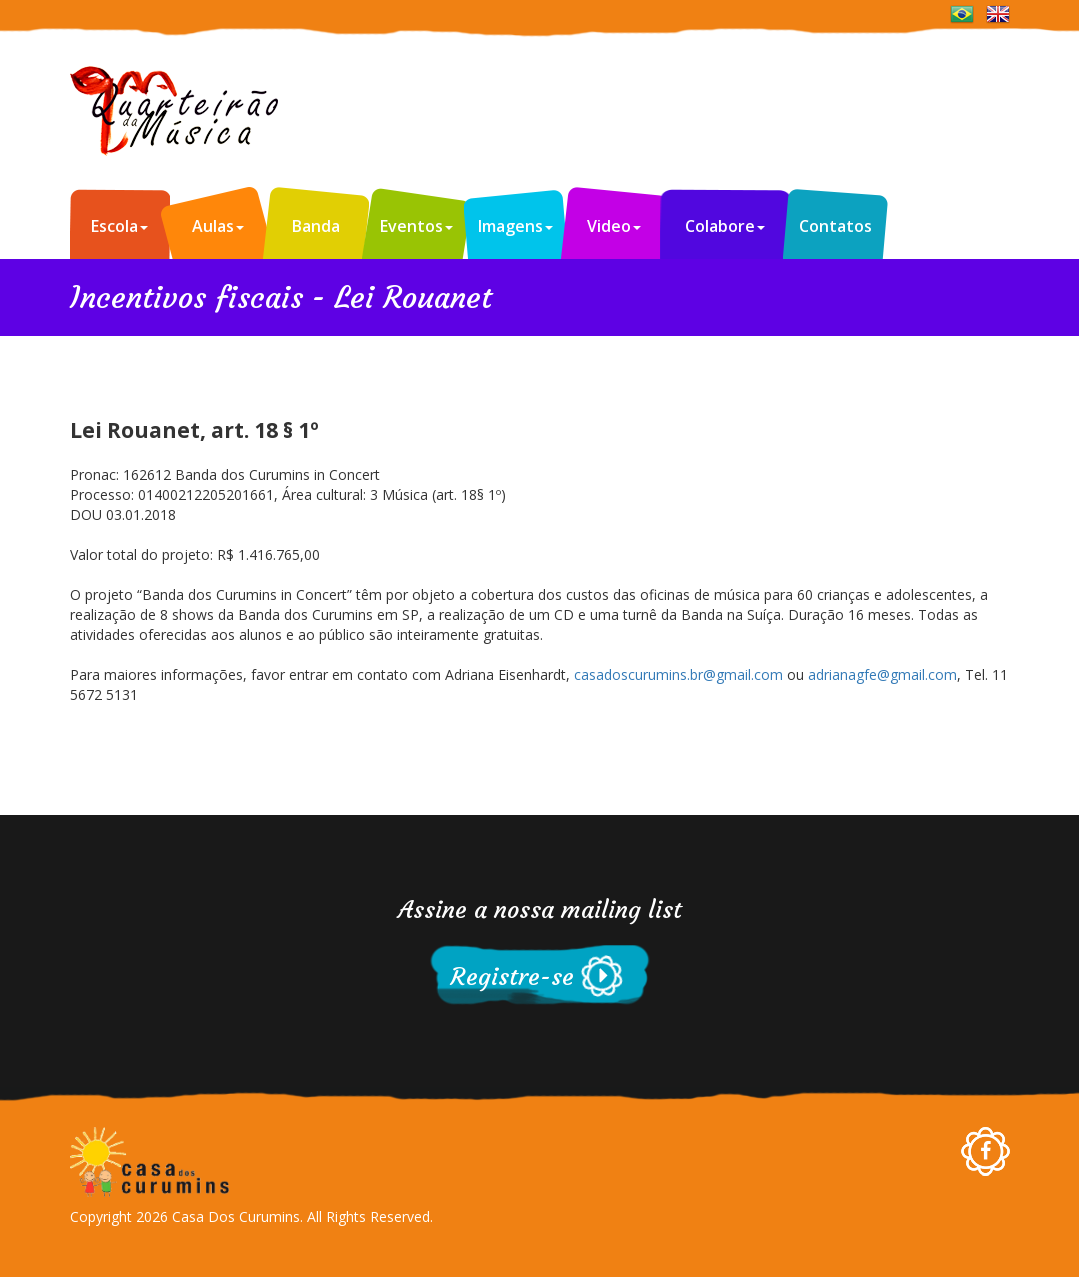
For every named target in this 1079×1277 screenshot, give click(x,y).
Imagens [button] (515, 226)
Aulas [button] (218, 226)
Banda (316, 226)
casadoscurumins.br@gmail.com (678, 674)
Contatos (835, 226)
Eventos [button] (416, 226)
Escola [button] (119, 226)
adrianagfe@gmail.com (882, 674)
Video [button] (614, 226)
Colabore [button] (725, 226)
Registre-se (512, 977)
